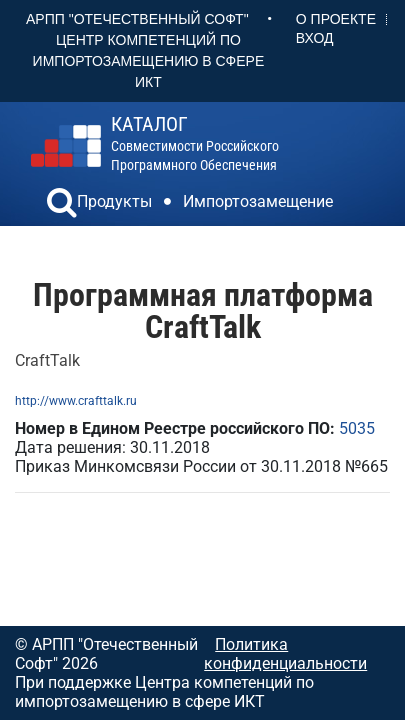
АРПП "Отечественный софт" (137, 19)
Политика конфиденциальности (285, 654)
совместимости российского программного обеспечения (195, 143)
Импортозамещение (258, 201)
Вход (315, 38)
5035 (357, 428)
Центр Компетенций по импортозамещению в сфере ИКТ (149, 61)
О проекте (336, 19)
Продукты (114, 201)
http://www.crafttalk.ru (76, 401)
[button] (62, 205)
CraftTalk (47, 360)
